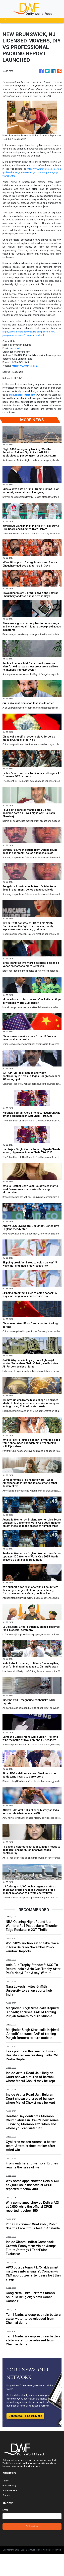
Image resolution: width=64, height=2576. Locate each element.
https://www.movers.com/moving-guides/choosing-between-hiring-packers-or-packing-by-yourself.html (32, 172)
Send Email (15, 348)
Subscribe (32, 2526)
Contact (6, 2495)
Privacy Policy (9, 2485)
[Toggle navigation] (5, 20)
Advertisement (10, 2490)
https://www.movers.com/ (26, 365)
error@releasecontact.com (23, 394)
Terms (5, 2480)
